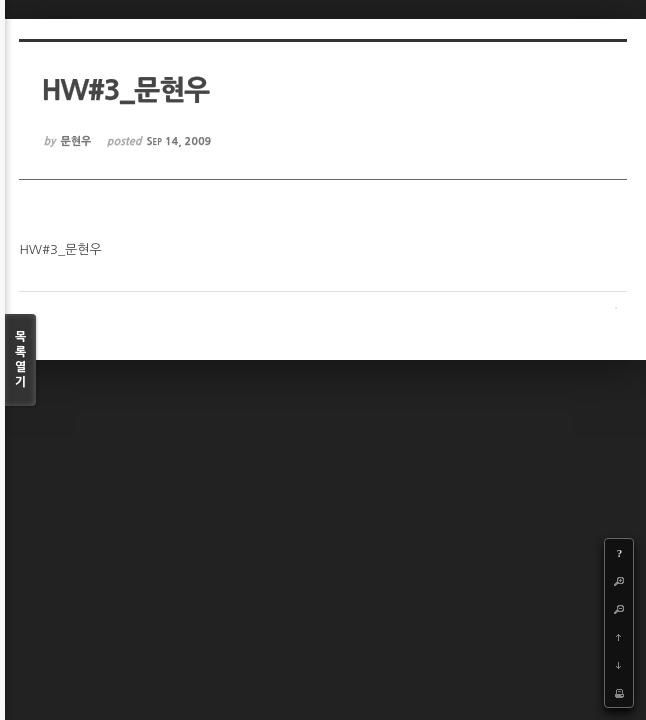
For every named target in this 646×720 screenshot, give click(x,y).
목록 (20, 360)
